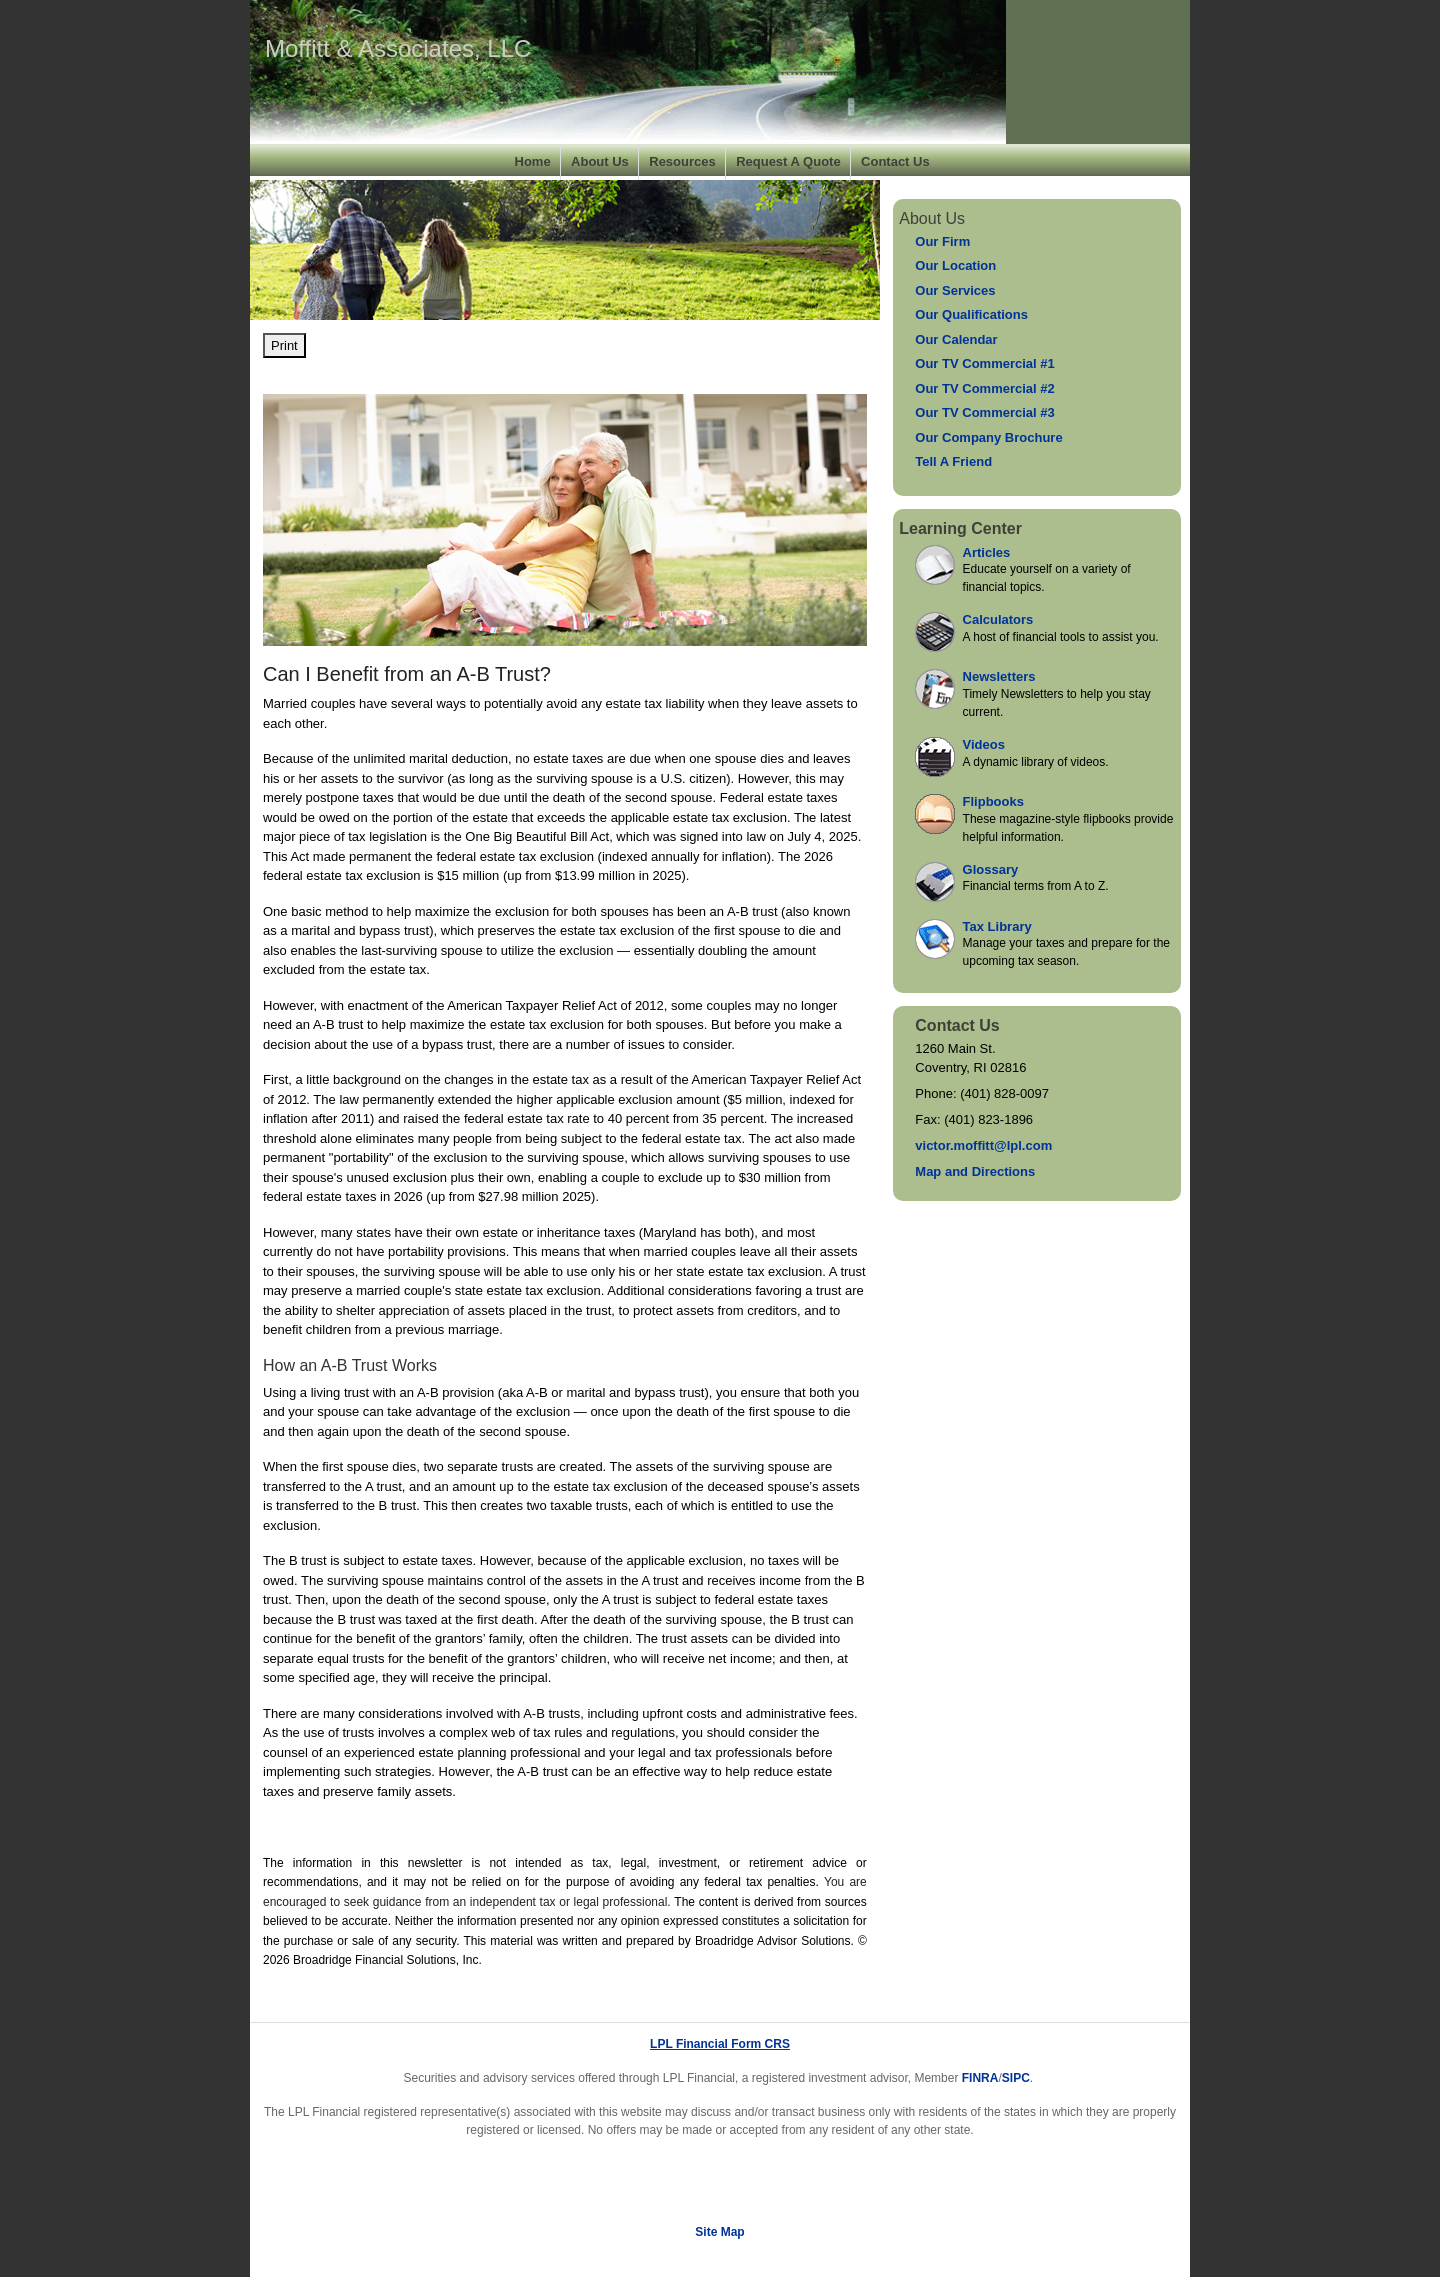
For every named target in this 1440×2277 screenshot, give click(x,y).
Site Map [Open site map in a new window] (719, 2232)
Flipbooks (993, 801)
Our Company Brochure (988, 437)
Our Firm (942, 241)
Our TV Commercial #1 (984, 363)
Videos (984, 744)
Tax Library (997, 926)
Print (284, 345)
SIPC (1016, 2078)
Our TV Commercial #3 (984, 412)
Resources (682, 161)
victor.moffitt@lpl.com (983, 1145)
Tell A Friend (953, 461)
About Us (600, 161)
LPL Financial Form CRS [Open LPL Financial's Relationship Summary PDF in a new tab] (720, 2044)
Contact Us (895, 161)
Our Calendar (956, 339)
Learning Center (960, 528)
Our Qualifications (971, 314)
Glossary (991, 869)
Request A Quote (788, 161)
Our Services (955, 290)
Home (533, 161)
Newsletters (999, 676)
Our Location (955, 265)
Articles (987, 552)
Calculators (998, 619)
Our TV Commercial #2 (984, 388)
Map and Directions (975, 1171)
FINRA (980, 2078)
